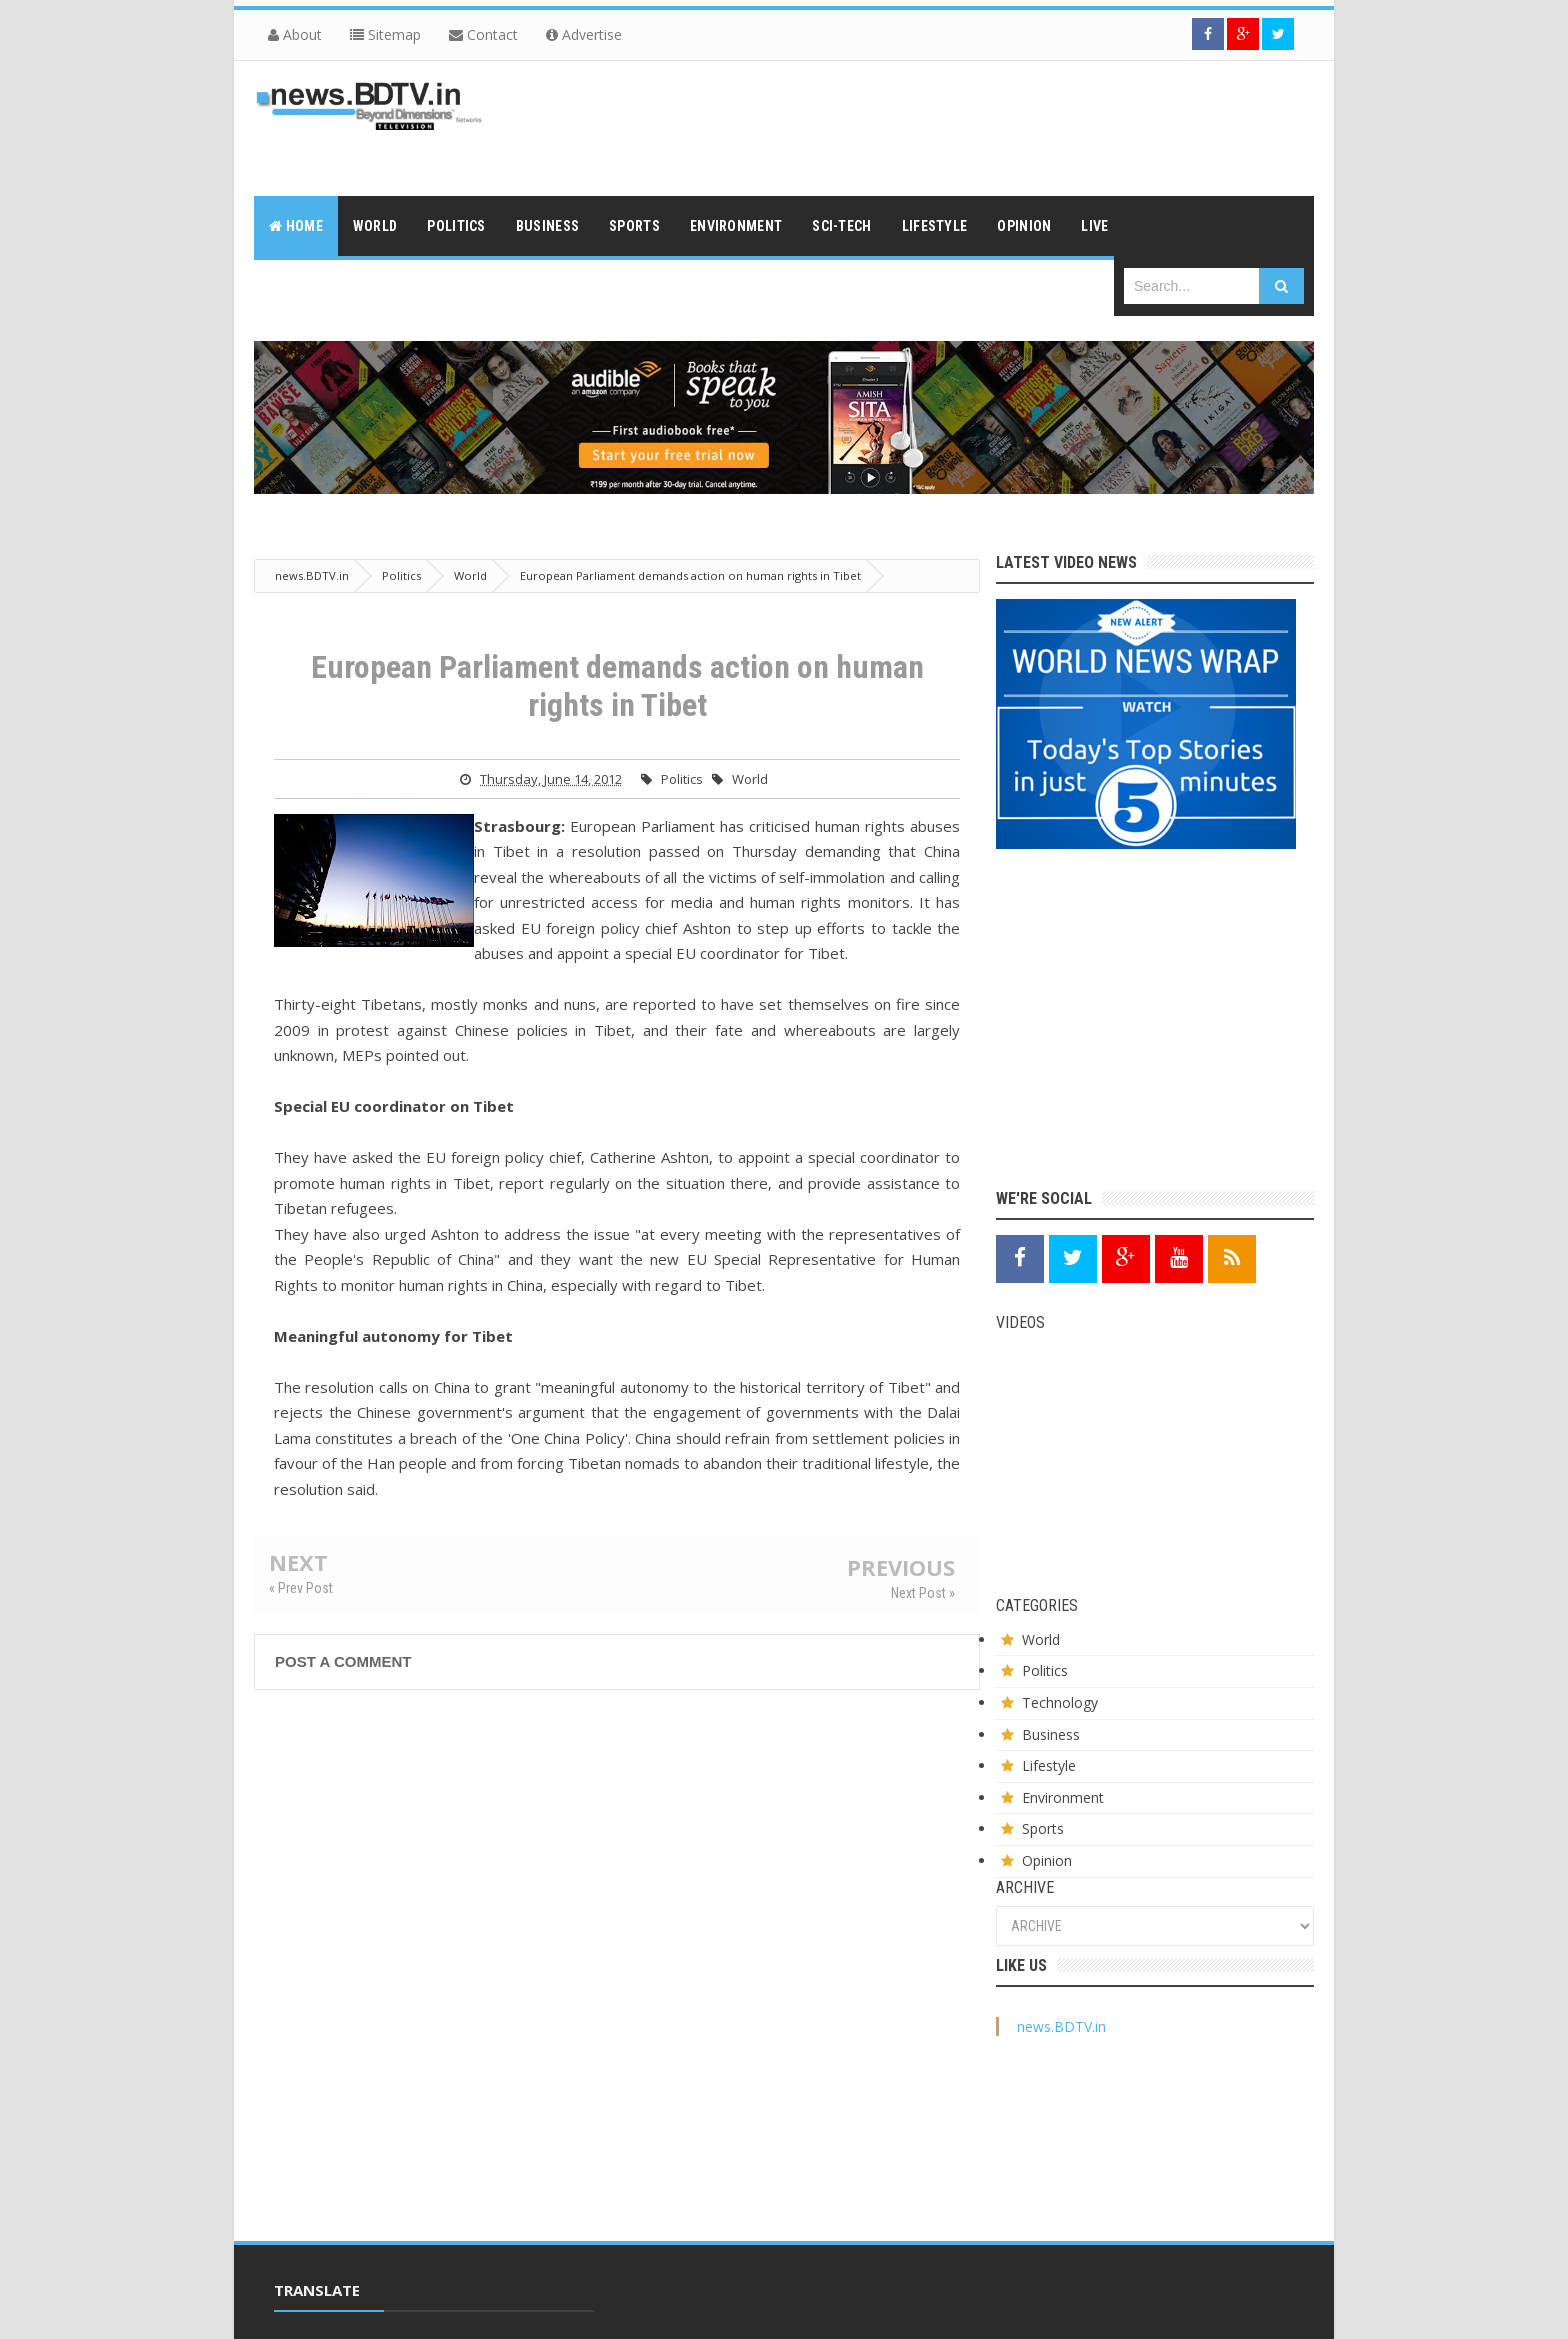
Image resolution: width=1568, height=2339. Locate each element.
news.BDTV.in (1061, 2026)
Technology (1060, 1702)
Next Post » (923, 1593)
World (750, 779)
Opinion (1047, 1860)
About (295, 34)
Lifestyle (1049, 1765)
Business (1051, 1734)
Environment (1063, 1797)
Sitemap (385, 34)
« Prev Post (301, 1588)
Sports (1043, 1828)
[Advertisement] (950, 126)
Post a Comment (343, 1661)
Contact (483, 34)
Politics (682, 779)
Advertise (584, 34)
